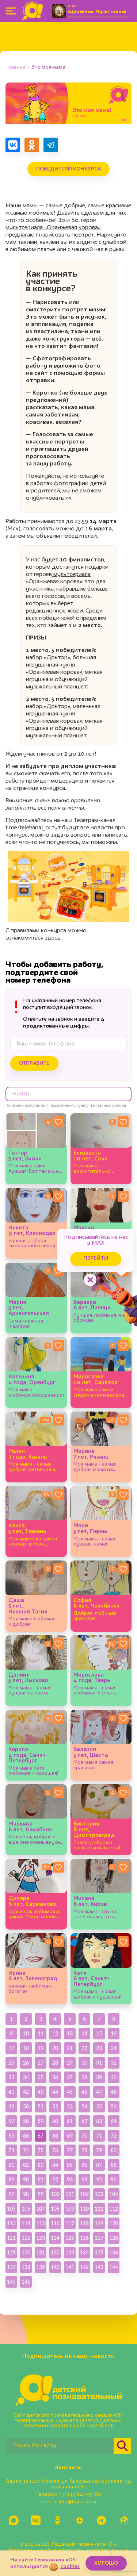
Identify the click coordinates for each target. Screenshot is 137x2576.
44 (55, 2091)
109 (69, 2208)
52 (55, 2106)
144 (113, 2267)
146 (26, 2281)
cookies (70, 2566)
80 (114, 2150)
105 (11, 2208)
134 (84, 2252)
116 (55, 2223)
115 (40, 2223)
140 (55, 2267)
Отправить (34, 1063)
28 (55, 2062)
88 (114, 2164)
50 (26, 2106)
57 (11, 2121)
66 (26, 2135)
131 (40, 2252)
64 (114, 2121)
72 (114, 2135)
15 (99, 2033)
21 (70, 2048)
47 (99, 2091)
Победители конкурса (68, 169)
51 (40, 2106)
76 (55, 2150)
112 (113, 2208)
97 (11, 2194)
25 (11, 2062)
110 (84, 2208)
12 (55, 2033)
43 (40, 2091)
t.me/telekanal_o (27, 827)
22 (84, 2048)
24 (114, 2048)
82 (26, 2164)
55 (99, 2106)
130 (26, 2252)
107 (40, 2208)
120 (113, 2223)
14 (84, 2033)
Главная (15, 67)
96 (114, 2179)
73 (11, 2150)
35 (40, 2077)
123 (40, 2237)
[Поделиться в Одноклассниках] (31, 145)
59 (40, 2121)
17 (11, 2048)
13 (70, 2033)
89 (11, 2179)
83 (40, 2164)
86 (84, 2164)
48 (114, 2091)
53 (70, 2106)
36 (55, 2077)
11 (40, 2033)
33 (11, 2077)
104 (113, 2194)
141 (69, 2267)
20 (55, 2048)
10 (26, 2033)
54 (84, 2106)
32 (114, 2062)
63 (99, 2121)
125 (69, 2237)
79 (99, 2150)
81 (11, 2164)
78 (84, 2150)
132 (55, 2252)
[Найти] (122, 2446)
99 (40, 2194)
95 (99, 2179)
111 (99, 2208)
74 (26, 2150)
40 (114, 2077)
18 (26, 2048)
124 (55, 2237)
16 (114, 2033)
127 (99, 2237)
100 (55, 2194)
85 (70, 2164)
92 (55, 2179)
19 (40, 2048)
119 (99, 2223)
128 (113, 2237)
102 (84, 2194)
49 (11, 2106)
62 (84, 2121)
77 (70, 2150)
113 (11, 2223)
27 (40, 2062)
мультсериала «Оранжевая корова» (52, 227)
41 (11, 2091)
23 (99, 2048)
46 (84, 2091)
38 (84, 2077)
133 (69, 2252)
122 (26, 2237)
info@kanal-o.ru (77, 2502)
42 (26, 2091)
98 (26, 2194)
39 (99, 2077)
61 (70, 2121)
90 (26, 2179)
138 (26, 2267)
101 (69, 2194)
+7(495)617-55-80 (80, 2494)
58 (26, 2121)
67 (40, 2135)
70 (84, 2135)
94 (84, 2179)
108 (55, 2208)
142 (84, 2267)
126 (84, 2237)
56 (114, 2106)
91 (40, 2179)
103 (99, 2194)
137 (11, 2267)
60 (55, 2121)
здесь (52, 938)
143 (99, 2267)
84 (55, 2164)
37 (70, 2077)
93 (70, 2179)
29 (70, 2062)
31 (99, 2062)
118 (84, 2223)
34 (26, 2077)
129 (11, 2252)
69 (70, 2135)
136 (113, 2252)
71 (99, 2135)
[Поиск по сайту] (60, 2446)
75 (40, 2150)
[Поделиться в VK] (12, 145)
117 (69, 2223)
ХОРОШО (106, 2563)
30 (84, 2062)
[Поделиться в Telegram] (50, 145)
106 (26, 2208)
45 (70, 2091)
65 (11, 2135)
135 (99, 2252)
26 (26, 2062)
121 (11, 2237)
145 (11, 2281)
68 (55, 2135)
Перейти (95, 1258)
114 (26, 2223)
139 (40, 2267)
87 (99, 2164)
